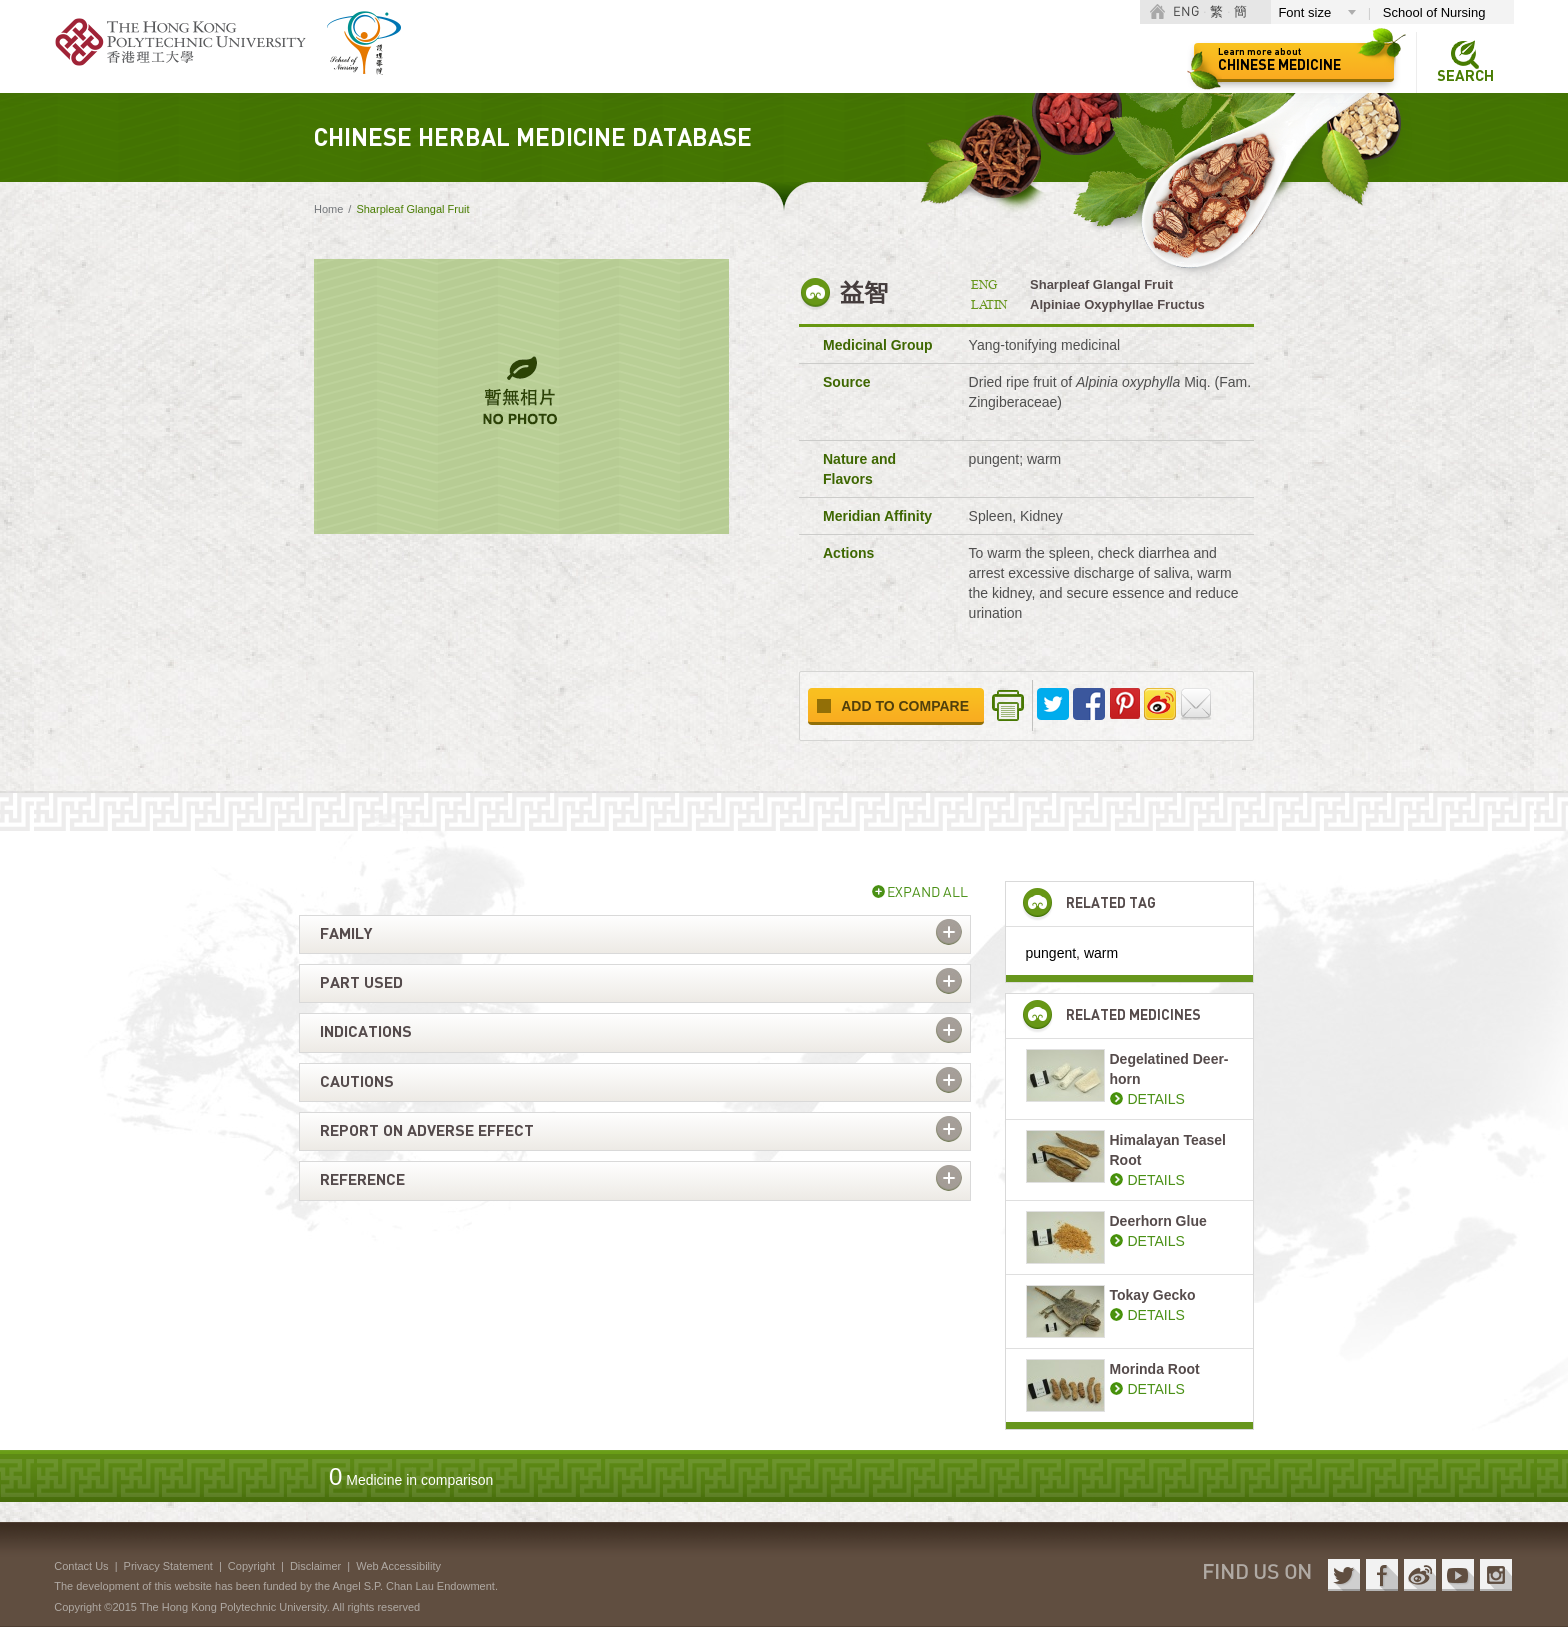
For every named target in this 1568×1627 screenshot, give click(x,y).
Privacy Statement (168, 1566)
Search (1465, 76)
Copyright (251, 1566)
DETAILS (1156, 1099)
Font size (1304, 12)
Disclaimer (315, 1566)
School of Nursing (1434, 12)
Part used (361, 983)
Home (328, 209)
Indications (366, 1032)
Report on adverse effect (427, 1131)
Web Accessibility (398, 1566)
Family (346, 934)
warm (1101, 953)
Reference (362, 1180)
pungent (1051, 953)
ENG (1186, 12)
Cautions (357, 1082)
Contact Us (81, 1566)
